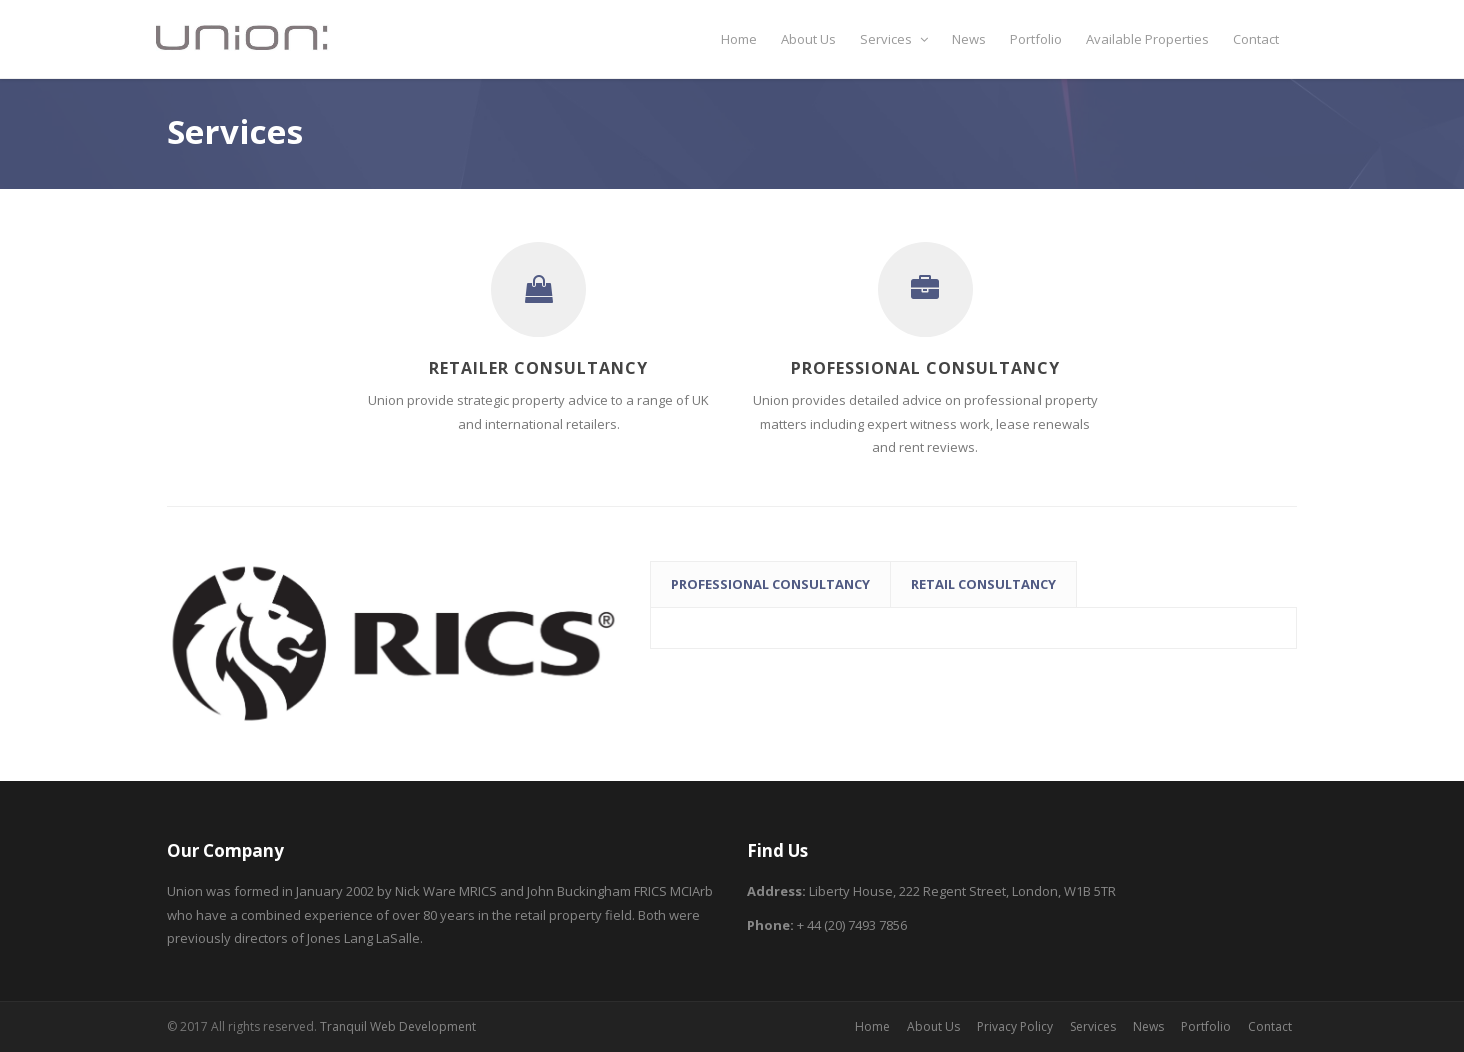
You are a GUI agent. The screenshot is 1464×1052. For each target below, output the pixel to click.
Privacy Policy (1015, 1026)
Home (739, 39)
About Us (808, 39)
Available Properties (1147, 39)
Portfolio (1036, 39)
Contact (1256, 39)
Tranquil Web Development (398, 1026)
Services (894, 39)
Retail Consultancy (983, 584)
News (969, 39)
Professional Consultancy (770, 584)
